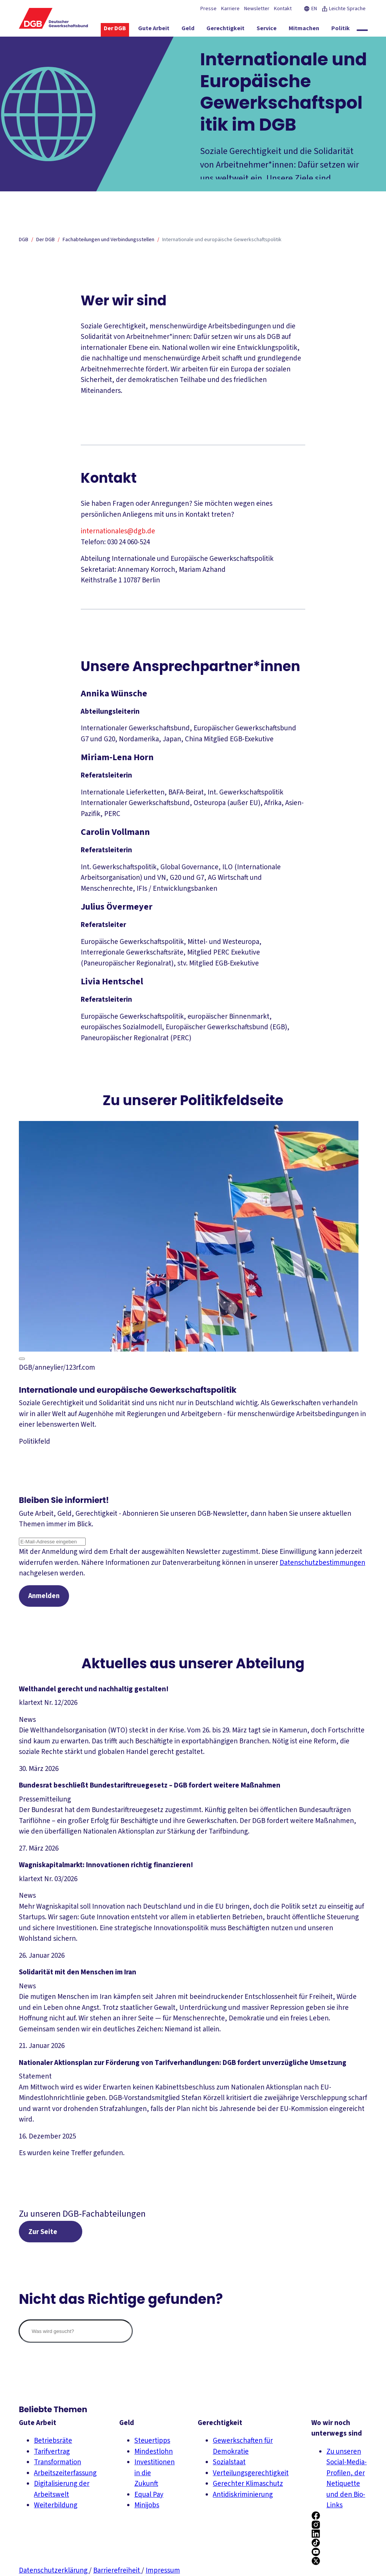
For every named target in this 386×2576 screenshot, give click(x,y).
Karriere (230, 8)
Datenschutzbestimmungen (322, 1563)
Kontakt (283, 8)
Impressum (163, 2570)
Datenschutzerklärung (54, 2570)
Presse (208, 8)
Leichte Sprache (343, 8)
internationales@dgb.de (118, 531)
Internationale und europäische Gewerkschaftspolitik (221, 239)
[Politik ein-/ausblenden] (352, 30)
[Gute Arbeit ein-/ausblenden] (165, 30)
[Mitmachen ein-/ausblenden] (315, 30)
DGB (23, 239)
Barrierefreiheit (117, 2570)
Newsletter (256, 8)
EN (310, 8)
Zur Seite (43, 2233)
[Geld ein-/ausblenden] (199, 30)
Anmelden (45, 1596)
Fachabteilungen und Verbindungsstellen (108, 239)
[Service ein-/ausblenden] (278, 30)
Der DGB (45, 239)
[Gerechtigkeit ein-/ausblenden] (237, 30)
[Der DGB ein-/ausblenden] (126, 30)
